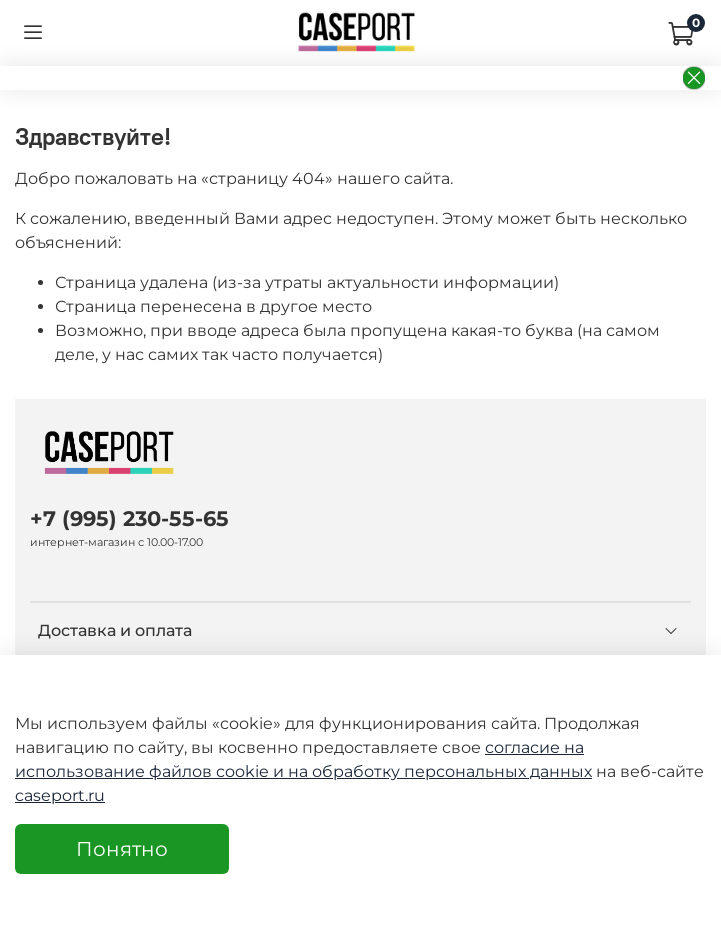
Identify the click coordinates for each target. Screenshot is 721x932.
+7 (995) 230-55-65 (129, 518)
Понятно (122, 849)
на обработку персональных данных (440, 771)
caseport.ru (60, 795)
